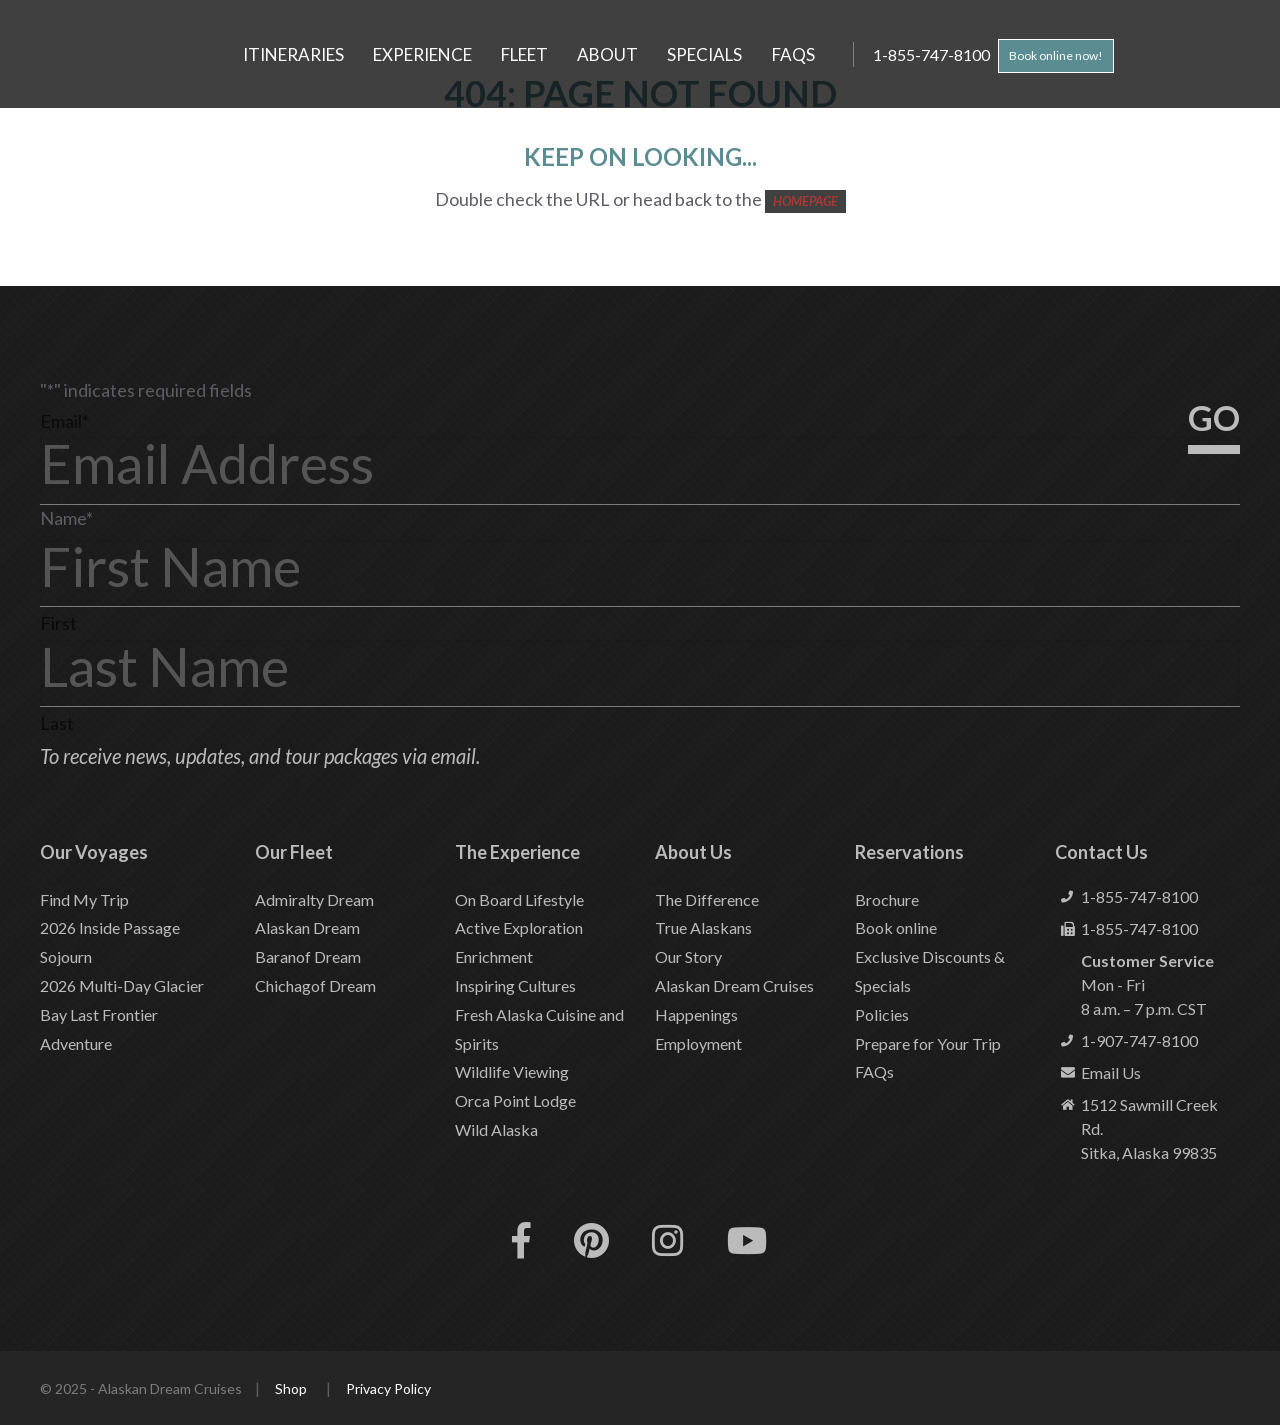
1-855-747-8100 (937, 54)
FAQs (793, 54)
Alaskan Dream (307, 927)
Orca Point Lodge (515, 1100)
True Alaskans (703, 927)
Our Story (688, 956)
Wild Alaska (496, 1129)
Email (64, 421)
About (607, 54)
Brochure (887, 899)
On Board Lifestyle (519, 899)
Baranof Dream (308, 956)
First (58, 623)
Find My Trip (84, 899)
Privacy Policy (388, 1388)
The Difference (707, 899)
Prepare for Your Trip (928, 1043)
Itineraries (293, 54)
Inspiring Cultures (515, 985)
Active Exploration (519, 927)
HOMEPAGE (805, 201)
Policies (882, 1014)
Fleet (524, 54)
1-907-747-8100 (1139, 1040)
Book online (896, 927)
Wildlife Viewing (512, 1071)
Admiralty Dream (314, 899)
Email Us (1111, 1072)
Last (57, 723)
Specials (704, 54)
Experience (422, 54)
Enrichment (494, 956)
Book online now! (1067, 55)
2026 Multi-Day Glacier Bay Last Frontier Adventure (122, 1014)
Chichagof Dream (315, 985)
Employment (698, 1043)
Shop (291, 1388)
